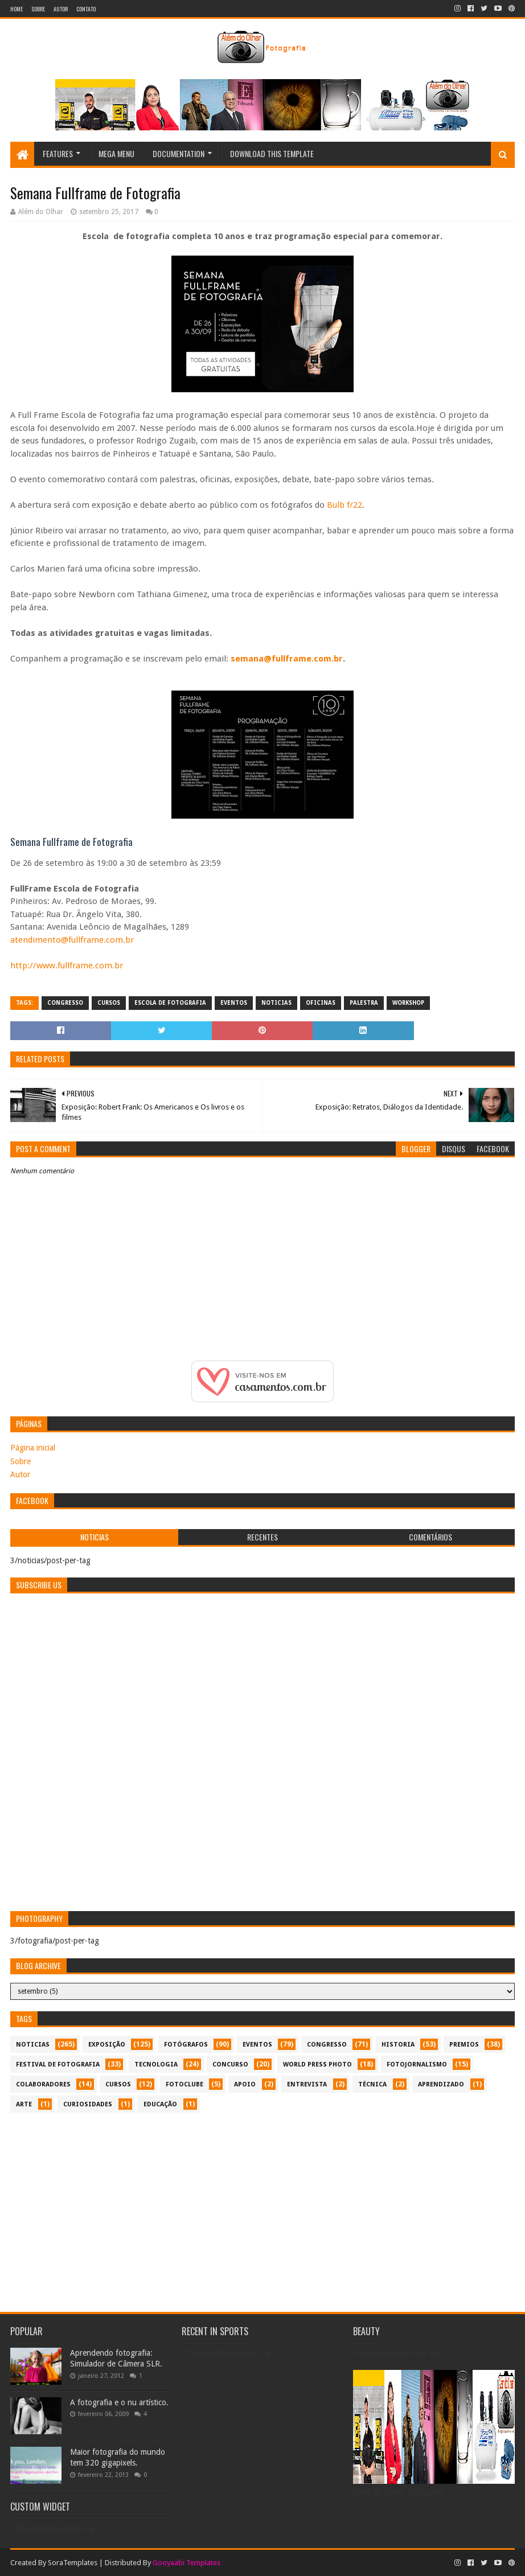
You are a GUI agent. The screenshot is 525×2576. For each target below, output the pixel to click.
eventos (233, 1003)
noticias (276, 1003)
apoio (245, 2084)
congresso (65, 1003)
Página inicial (32, 1447)
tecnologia (156, 2064)
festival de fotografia (58, 2064)
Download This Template (272, 153)
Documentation (178, 153)
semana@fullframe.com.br (287, 659)
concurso (230, 2064)
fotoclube (184, 2084)
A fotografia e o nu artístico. (119, 2402)
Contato (86, 9)
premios (464, 2044)
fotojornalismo (417, 2064)
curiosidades (87, 2104)
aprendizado (441, 2084)
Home (16, 9)
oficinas (320, 1003)
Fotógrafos (186, 2044)
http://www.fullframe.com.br (66, 965)
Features (58, 153)
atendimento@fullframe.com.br (72, 940)
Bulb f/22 (344, 505)
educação (160, 2104)
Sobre (38, 9)
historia (398, 2044)
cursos (108, 1003)
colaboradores (43, 2084)
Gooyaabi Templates (186, 2562)
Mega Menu (116, 153)
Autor (61, 9)
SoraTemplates (72, 2562)
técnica (372, 2084)
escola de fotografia (170, 1003)
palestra (364, 1003)
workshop (408, 1003)
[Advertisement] (262, 2206)
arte (24, 2104)
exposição (106, 2044)
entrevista (307, 2084)
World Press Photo (317, 2064)
